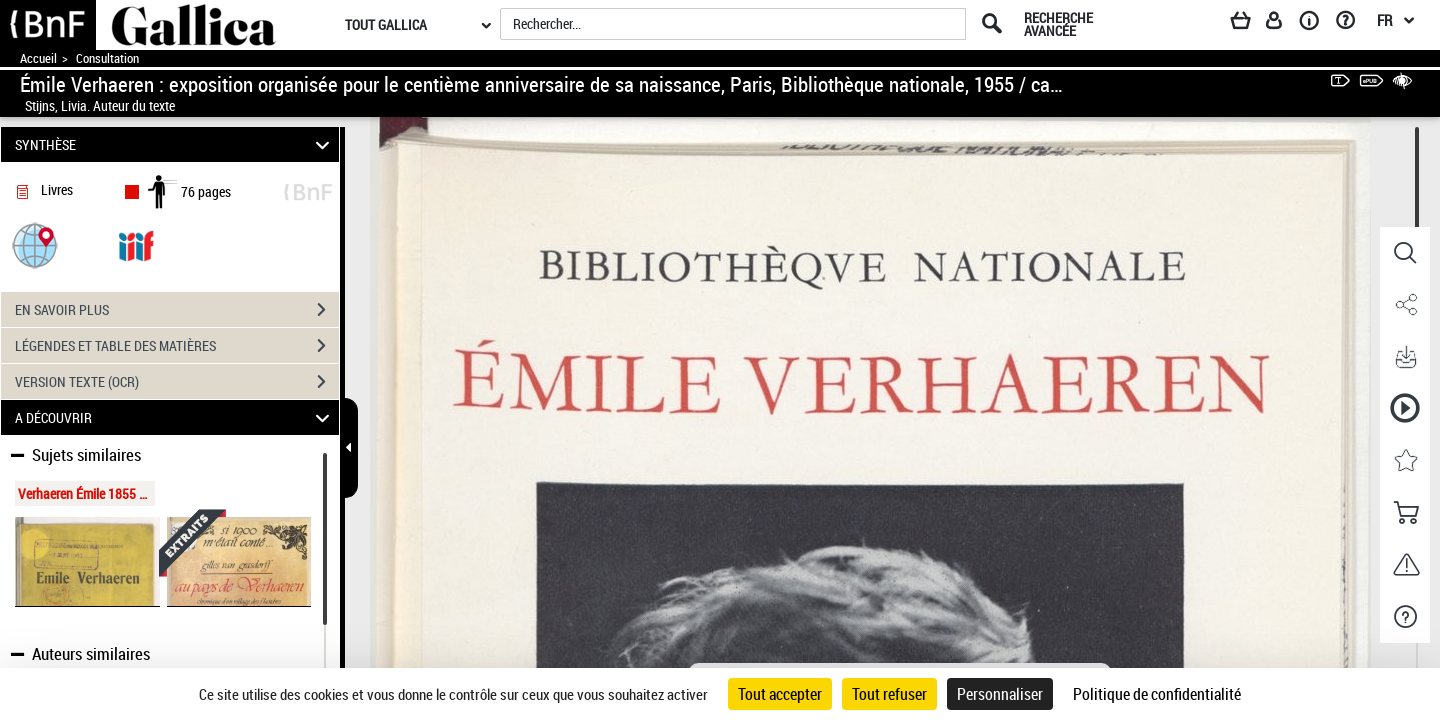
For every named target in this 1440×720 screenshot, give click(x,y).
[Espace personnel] (1283, 24)
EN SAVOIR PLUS (177, 310)
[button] (35, 244)
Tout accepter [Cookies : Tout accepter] (780, 694)
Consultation (107, 58)
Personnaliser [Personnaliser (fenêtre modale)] (1000, 694)
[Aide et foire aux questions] (1352, 24)
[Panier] (1250, 24)
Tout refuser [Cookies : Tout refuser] (889, 694)
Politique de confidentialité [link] (1157, 694)
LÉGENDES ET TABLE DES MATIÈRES (177, 346)
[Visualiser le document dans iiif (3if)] (136, 244)
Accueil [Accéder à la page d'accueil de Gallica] (38, 58)
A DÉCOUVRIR (175, 417)
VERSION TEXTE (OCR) (177, 382)
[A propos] (1316, 24)
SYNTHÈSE (175, 144)
